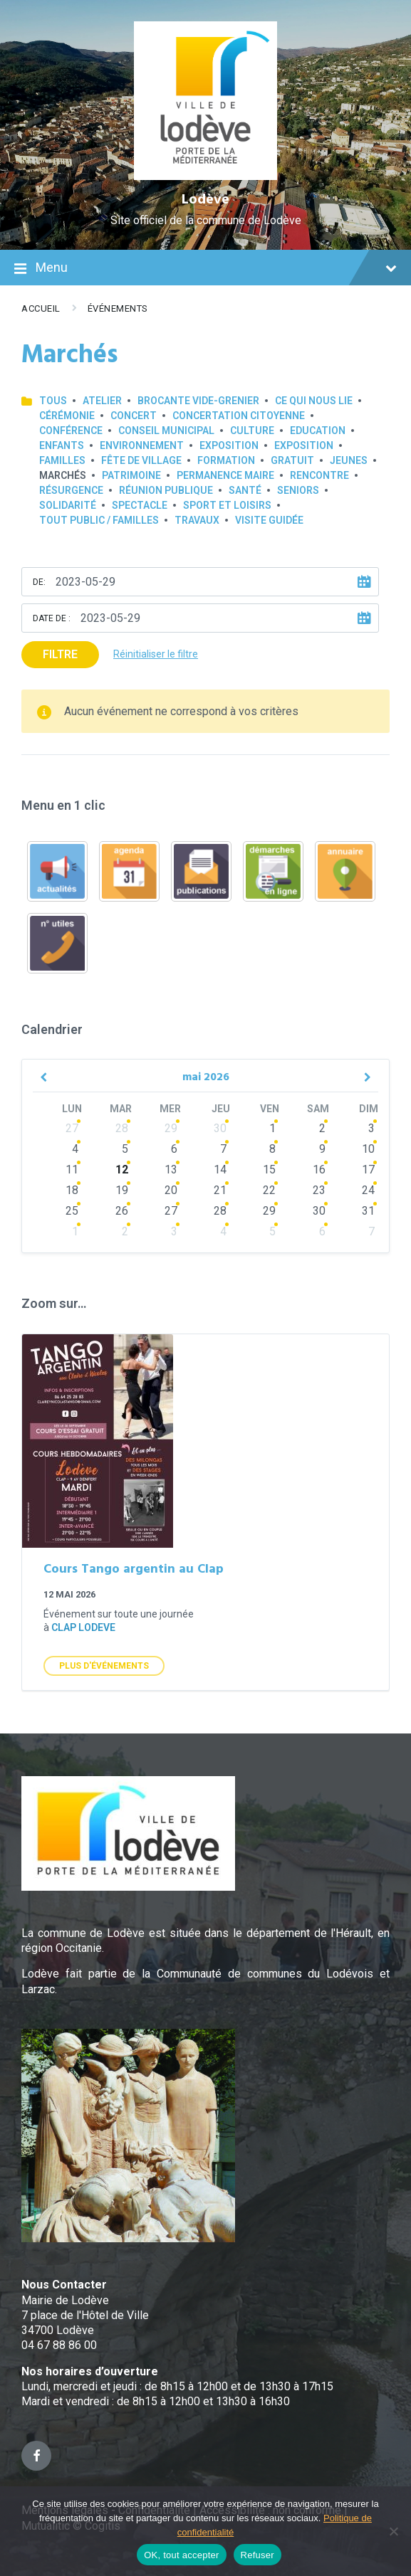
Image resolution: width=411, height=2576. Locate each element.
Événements (118, 308)
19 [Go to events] (121, 1190)
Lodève (205, 200)
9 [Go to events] (322, 1149)
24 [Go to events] (368, 1190)
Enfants (61, 445)
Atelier (102, 400)
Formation (226, 460)
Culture (252, 430)
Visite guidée (269, 520)
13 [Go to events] (171, 1169)
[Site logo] (205, 176)
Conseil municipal (166, 430)
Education (317, 430)
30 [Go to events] (220, 1128)
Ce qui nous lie (314, 400)
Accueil (41, 308)
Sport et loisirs (227, 505)
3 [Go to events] (371, 1128)
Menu (205, 269)
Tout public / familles (99, 520)
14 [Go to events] (220, 1169)
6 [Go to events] (174, 1149)
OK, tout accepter (181, 2555)
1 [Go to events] (272, 1128)
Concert (133, 415)
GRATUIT (292, 460)
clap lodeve (83, 1627)
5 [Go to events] (125, 1149)
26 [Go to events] (121, 1211)
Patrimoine (131, 475)
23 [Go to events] (319, 1190)
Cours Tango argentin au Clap (133, 1569)
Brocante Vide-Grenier (198, 400)
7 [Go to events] (223, 1149)
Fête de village (141, 460)
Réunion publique (166, 490)
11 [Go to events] (72, 1169)
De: (39, 582)
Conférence (71, 430)
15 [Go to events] (269, 1169)
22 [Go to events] (269, 1190)
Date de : (52, 618)
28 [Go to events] (121, 1128)
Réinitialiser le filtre (155, 654)
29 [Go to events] (171, 1128)
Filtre (60, 654)
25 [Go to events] (72, 1211)
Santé (245, 490)
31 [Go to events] (368, 1211)
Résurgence (71, 490)
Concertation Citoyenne (238, 415)
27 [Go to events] (72, 1128)
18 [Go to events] (72, 1190)
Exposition (229, 445)
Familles (62, 460)
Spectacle (139, 505)
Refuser (257, 2555)
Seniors (298, 490)
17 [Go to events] (368, 1169)
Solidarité (67, 505)
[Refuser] (393, 2531)
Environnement (142, 445)
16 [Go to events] (319, 1169)
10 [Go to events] (368, 1149)
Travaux (197, 520)
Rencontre (319, 475)
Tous (53, 400)
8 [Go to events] (272, 1149)
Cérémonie (67, 415)
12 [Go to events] (121, 1169)
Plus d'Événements (104, 1666)
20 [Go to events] (171, 1190)
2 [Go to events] (322, 1128)
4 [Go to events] (75, 1149)
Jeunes (349, 460)
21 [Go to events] (220, 1190)
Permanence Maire (225, 475)
